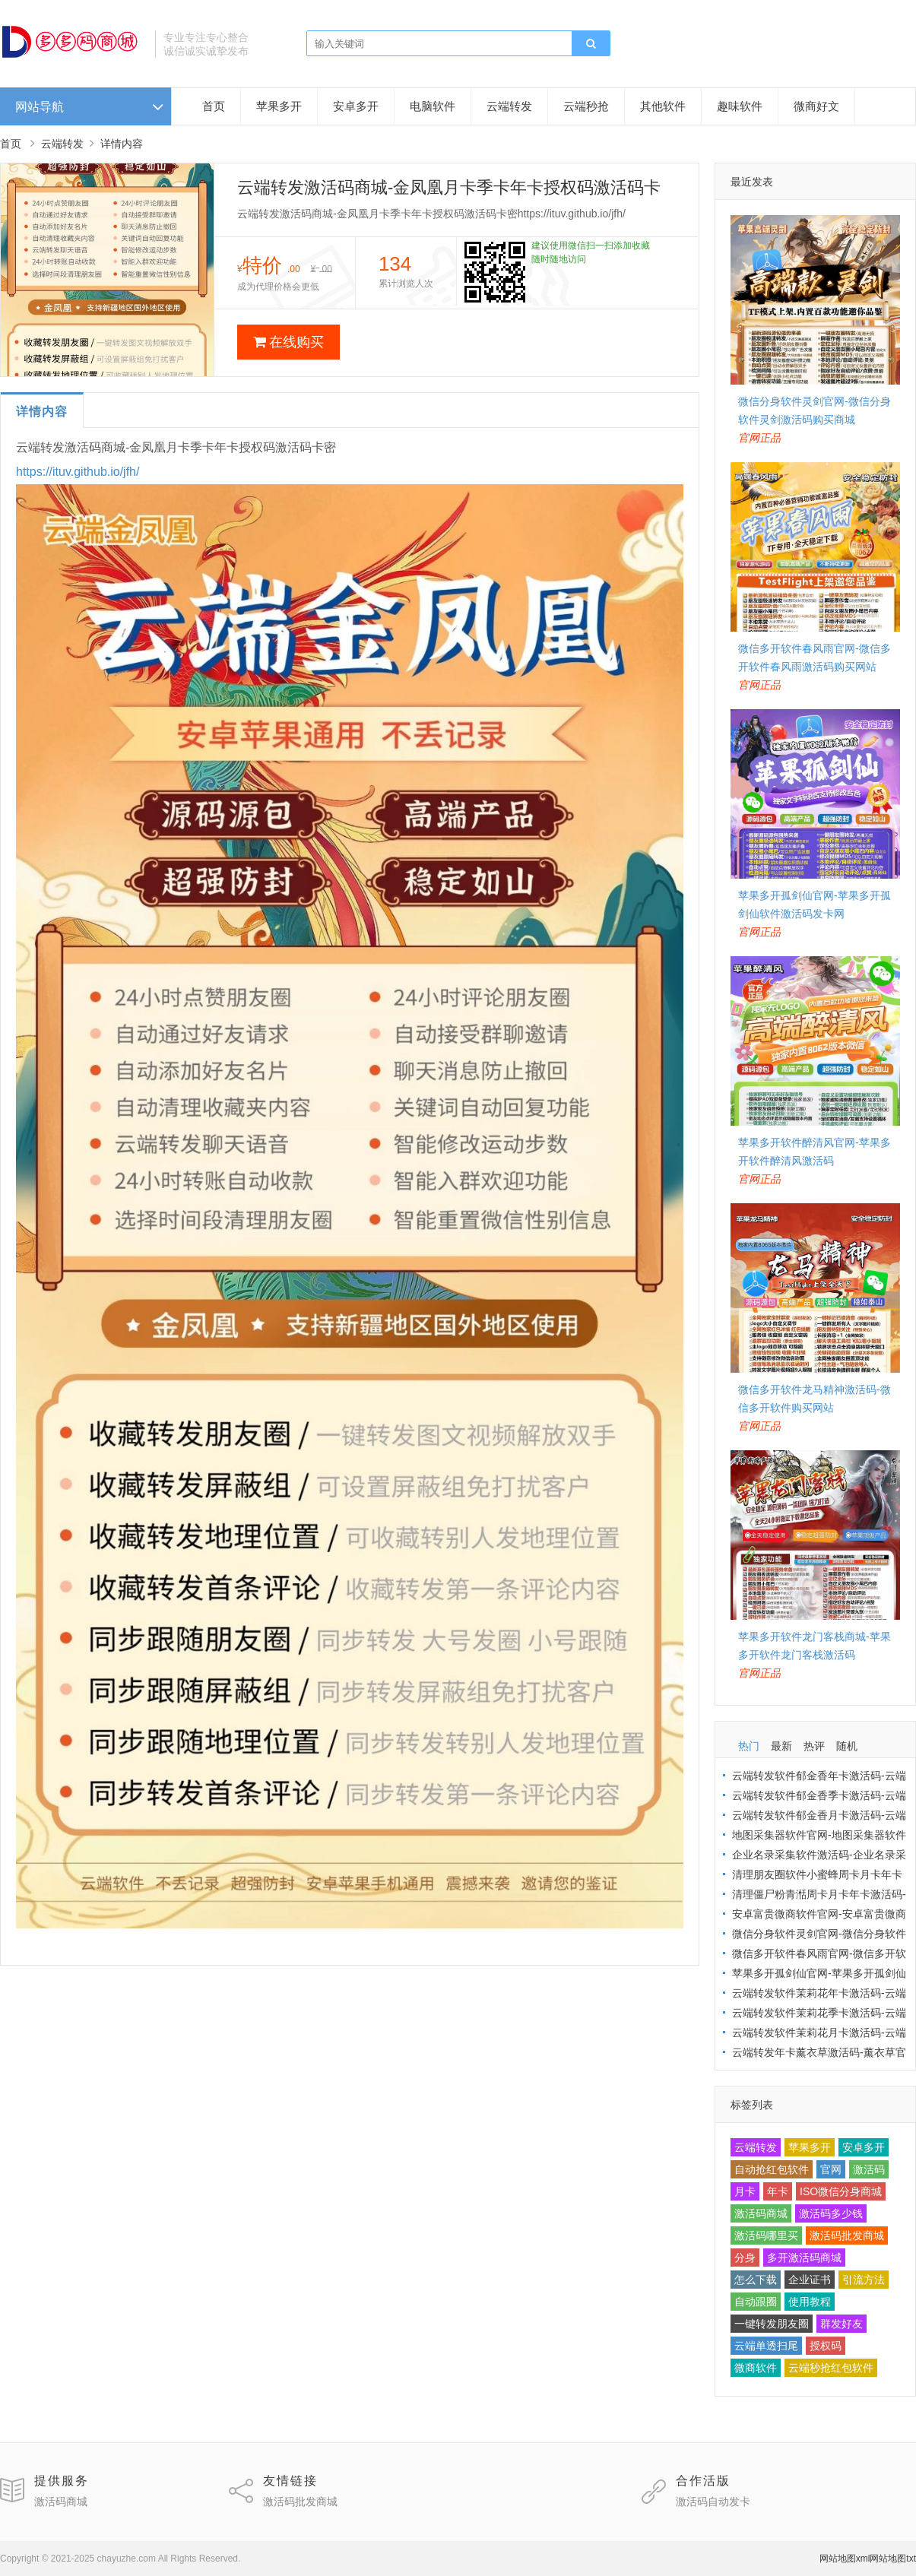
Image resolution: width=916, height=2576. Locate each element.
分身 (745, 2257)
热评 (814, 1746)
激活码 (869, 2169)
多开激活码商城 (804, 2257)
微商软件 (755, 2368)
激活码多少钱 (831, 2213)
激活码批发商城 (847, 2235)
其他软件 (663, 106)
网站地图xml (844, 2558)
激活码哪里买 (766, 2235)
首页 (213, 106)
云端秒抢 (586, 106)
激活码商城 (761, 2213)
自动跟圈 (755, 2302)
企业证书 (809, 2279)
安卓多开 (356, 106)
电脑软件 (432, 106)
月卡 (745, 2191)
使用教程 (809, 2302)
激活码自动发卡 (713, 2501)
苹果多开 (279, 106)
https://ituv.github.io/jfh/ (77, 471)
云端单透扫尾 (766, 2346)
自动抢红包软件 (771, 2169)
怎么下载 (755, 2279)
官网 (831, 2169)
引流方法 (863, 2279)
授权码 (826, 2346)
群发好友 (841, 2324)
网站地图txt (893, 2558)
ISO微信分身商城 (841, 2191)
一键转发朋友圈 (771, 2324)
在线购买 (288, 342)
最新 (781, 1746)
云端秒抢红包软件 (830, 2368)
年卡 (777, 2191)
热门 (748, 1746)
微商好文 (816, 106)
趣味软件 (739, 106)
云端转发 (509, 106)
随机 (846, 1746)
